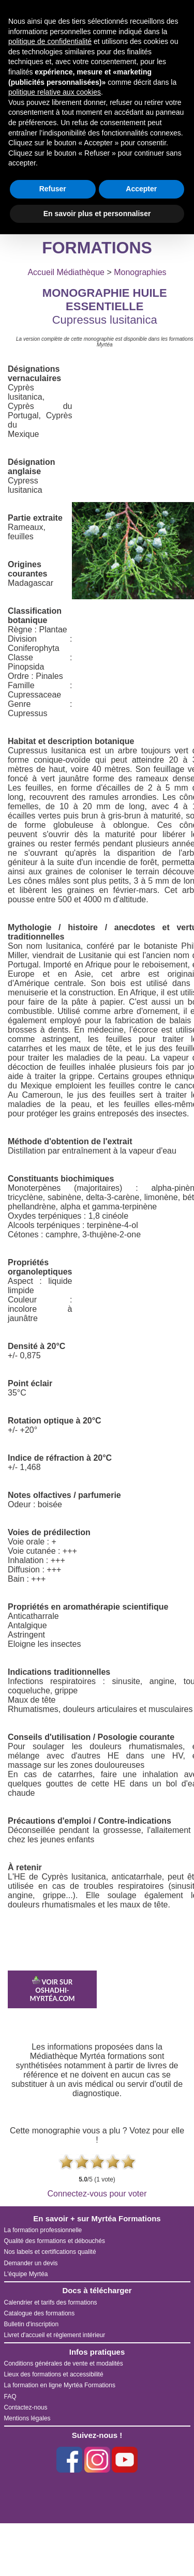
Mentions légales (27, 2418)
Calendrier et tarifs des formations (50, 2302)
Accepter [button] (141, 189)
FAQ (10, 2396)
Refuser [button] (52, 189)
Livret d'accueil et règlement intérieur (55, 2335)
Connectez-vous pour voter (96, 2193)
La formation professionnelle (43, 2230)
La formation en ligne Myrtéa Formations (59, 2385)
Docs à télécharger (96, 2290)
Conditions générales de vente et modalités (63, 2363)
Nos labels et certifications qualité (50, 2251)
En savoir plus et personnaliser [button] (97, 213)
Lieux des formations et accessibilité (53, 2374)
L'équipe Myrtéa (26, 2274)
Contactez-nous (26, 2407)
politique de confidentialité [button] (50, 41)
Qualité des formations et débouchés (54, 2241)
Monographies (140, 272)
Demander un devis (31, 2263)
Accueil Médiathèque (66, 272)
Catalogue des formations (39, 2313)
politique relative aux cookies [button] (54, 92)
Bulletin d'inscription (31, 2324)
